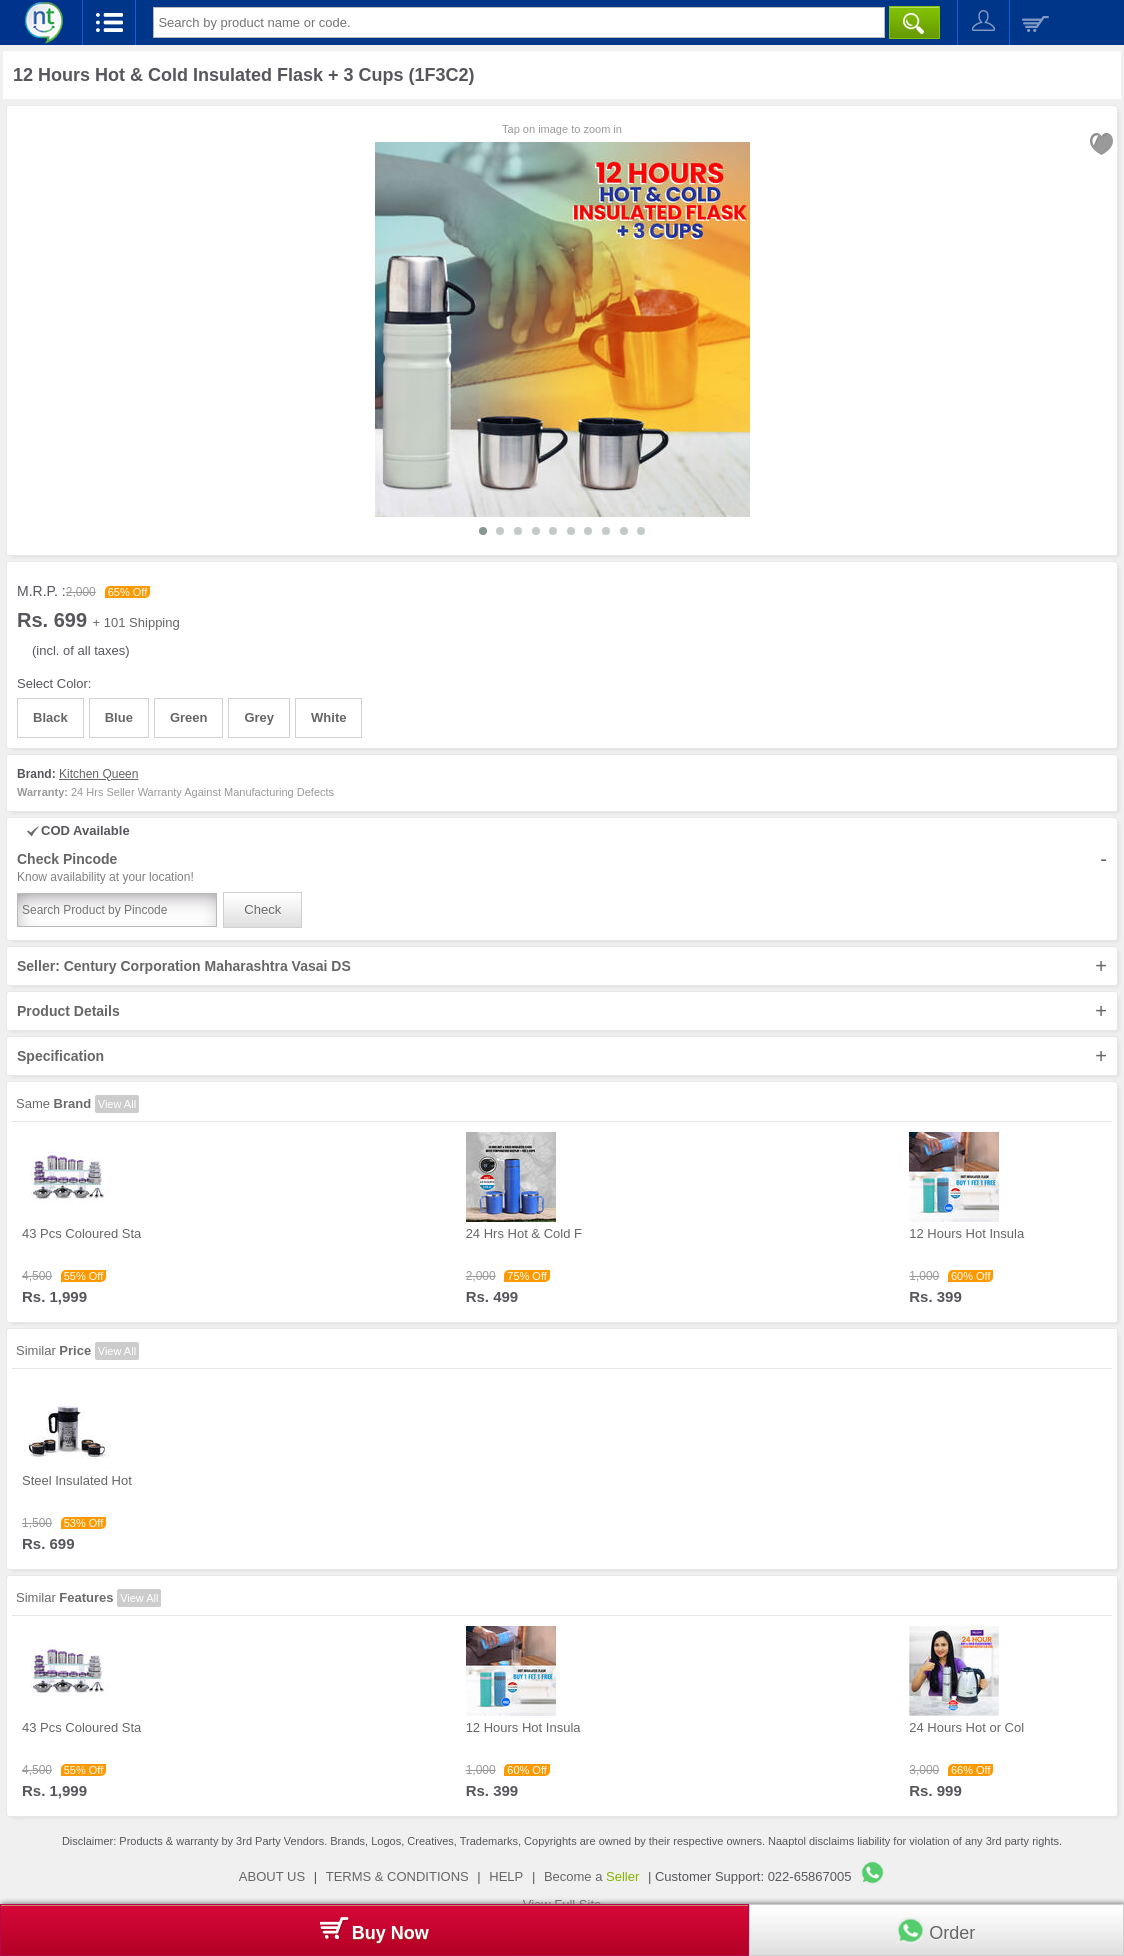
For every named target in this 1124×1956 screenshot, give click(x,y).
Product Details (562, 1011)
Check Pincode (562, 868)
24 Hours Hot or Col (966, 1727)
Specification (562, 1056)
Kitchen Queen (98, 774)
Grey (259, 717)
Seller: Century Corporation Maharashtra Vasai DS (562, 966)
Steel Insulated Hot (77, 1480)
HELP (506, 1876)
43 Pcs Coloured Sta (81, 1233)
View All (117, 1104)
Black (50, 717)
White (328, 717)
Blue (119, 717)
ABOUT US (272, 1876)
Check (262, 909)
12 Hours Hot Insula (966, 1233)
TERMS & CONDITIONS (397, 1876)
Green (189, 717)
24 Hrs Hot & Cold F (524, 1233)
